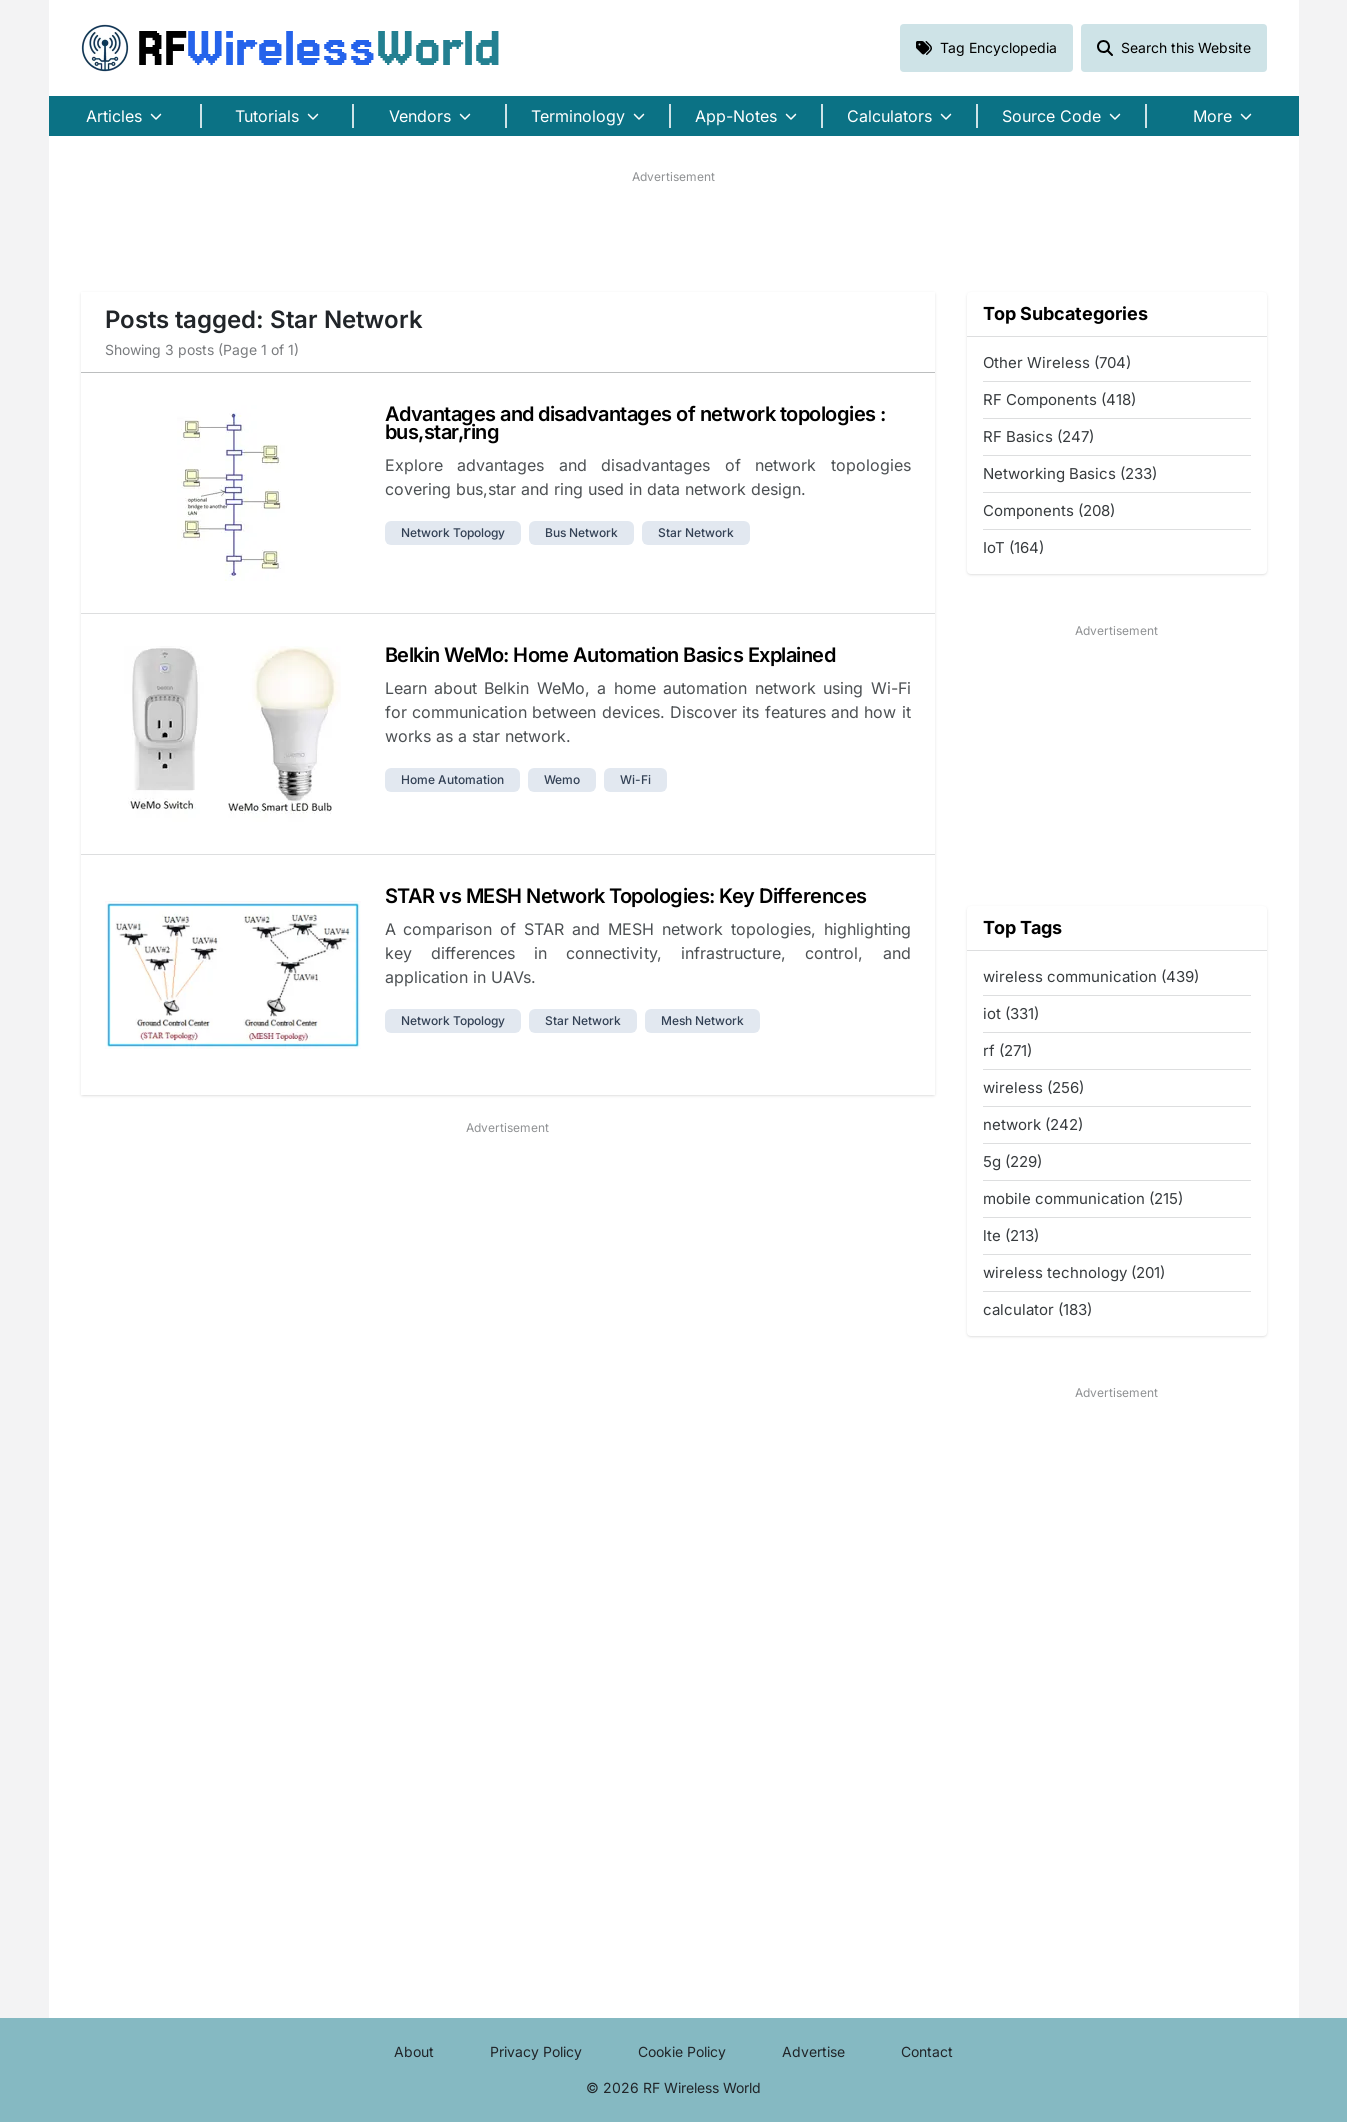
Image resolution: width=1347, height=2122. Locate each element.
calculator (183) (1037, 1309)
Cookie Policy (682, 2051)
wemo (562, 779)
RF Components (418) (1059, 399)
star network (696, 532)
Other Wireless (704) (1057, 362)
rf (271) (1007, 1050)
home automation (452, 779)
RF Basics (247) (1038, 436)
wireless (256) (1033, 1087)
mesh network (702, 1020)
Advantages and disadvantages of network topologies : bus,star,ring (635, 423)
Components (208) (1049, 510)
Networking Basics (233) (1070, 473)
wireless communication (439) (1091, 976)
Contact (927, 2051)
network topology (453, 532)
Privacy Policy (536, 2051)
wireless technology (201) (1074, 1272)
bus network (581, 532)
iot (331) (1011, 1013)
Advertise (813, 2051)
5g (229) (1012, 1161)
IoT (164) (1013, 547)
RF (291, 48)
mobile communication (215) (1083, 1198)
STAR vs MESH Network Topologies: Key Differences (626, 896)
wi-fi (635, 779)
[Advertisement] (674, 231)
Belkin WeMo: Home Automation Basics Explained (610, 655)
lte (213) (1011, 1235)
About (414, 2051)
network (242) (1033, 1124)
